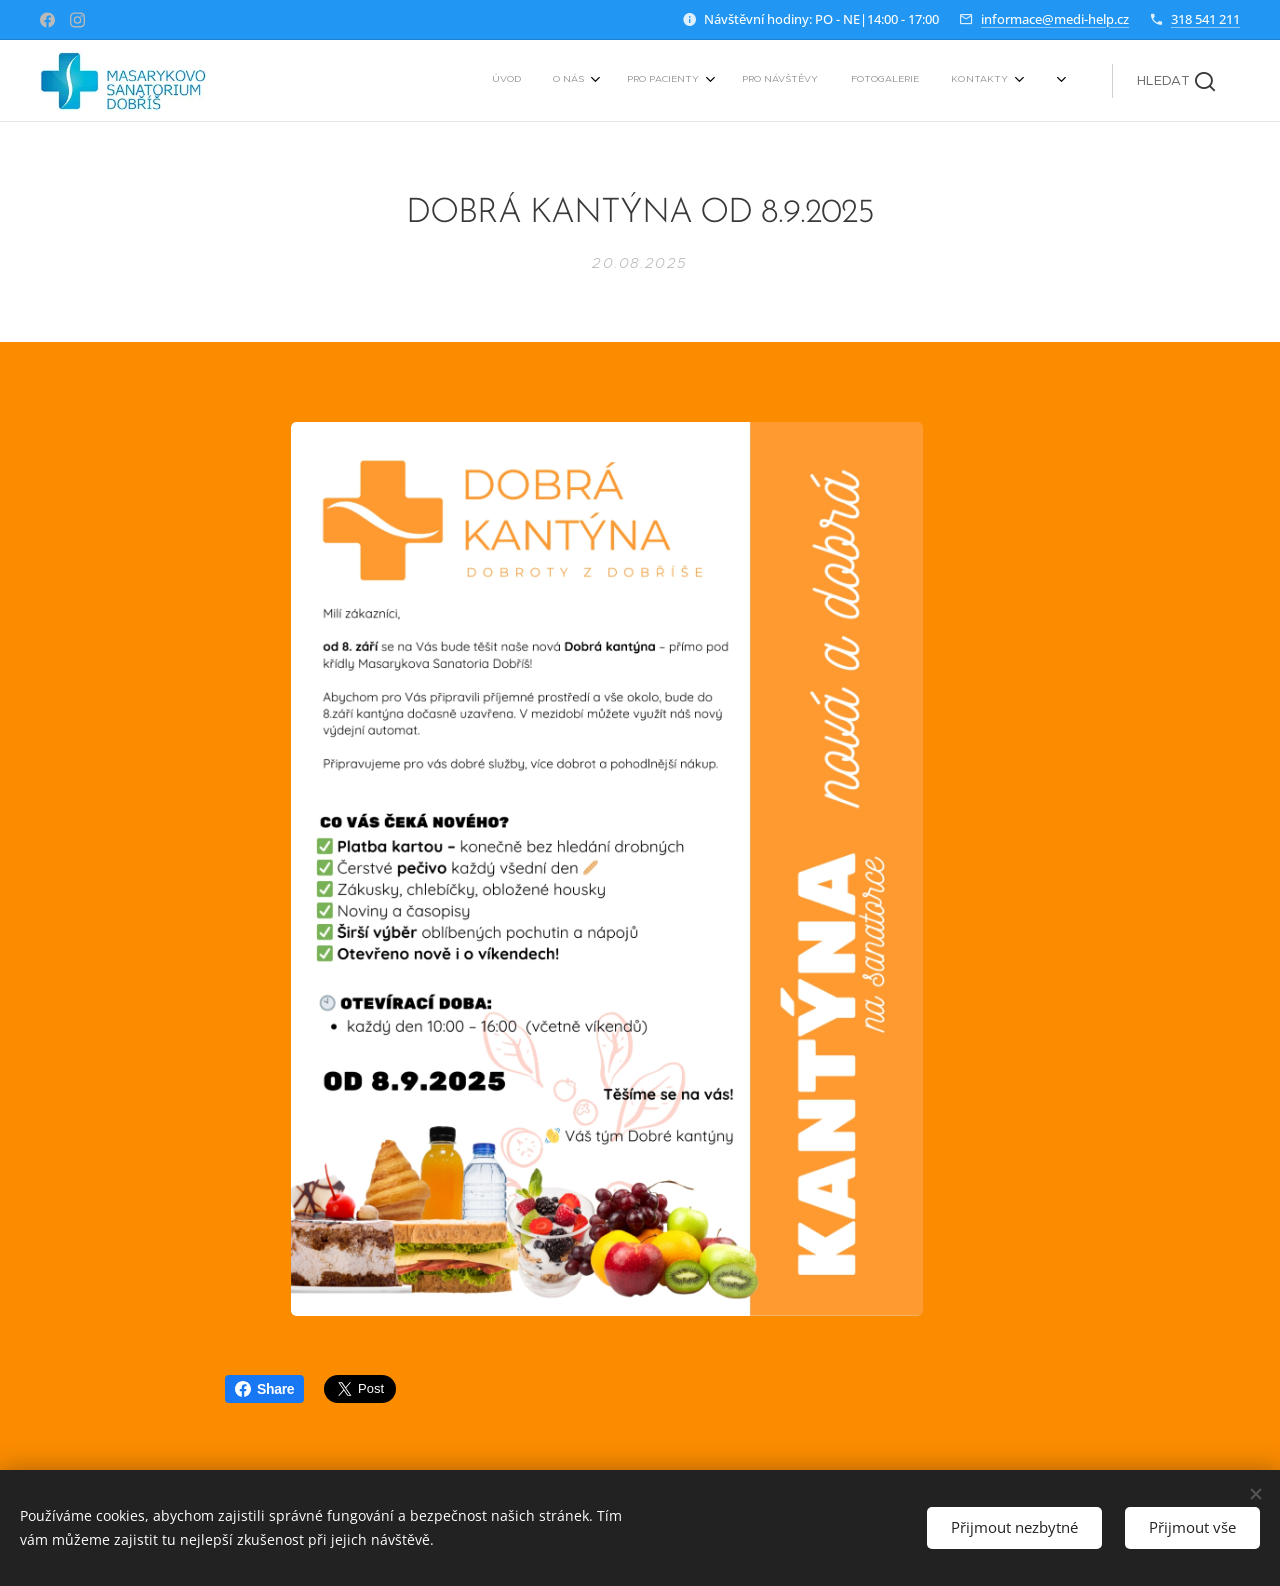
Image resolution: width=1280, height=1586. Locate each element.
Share (264, 1389)
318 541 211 (1205, 19)
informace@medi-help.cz (1055, 19)
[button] (1176, 81)
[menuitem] (833, 81)
